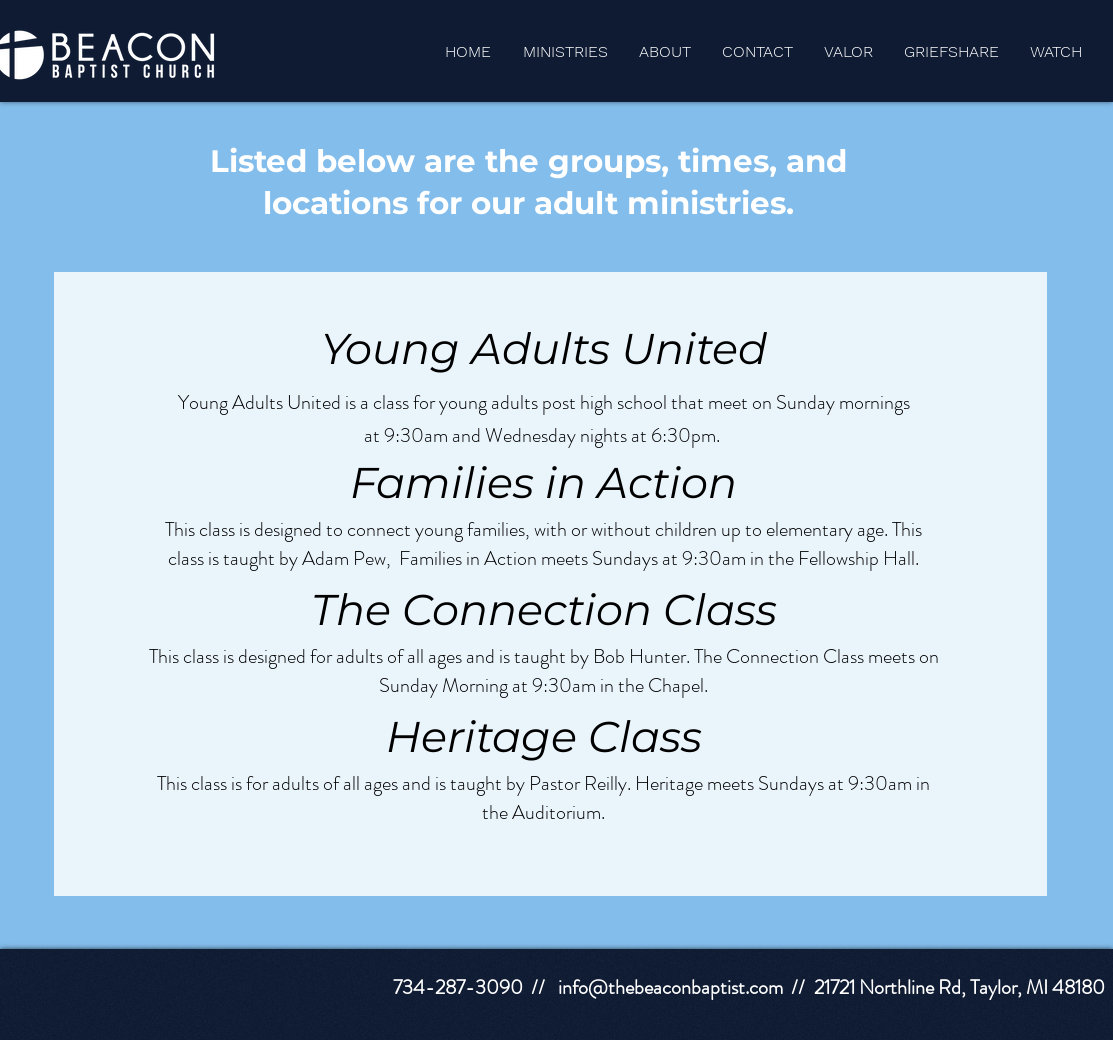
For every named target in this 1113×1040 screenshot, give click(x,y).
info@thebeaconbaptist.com (670, 987)
